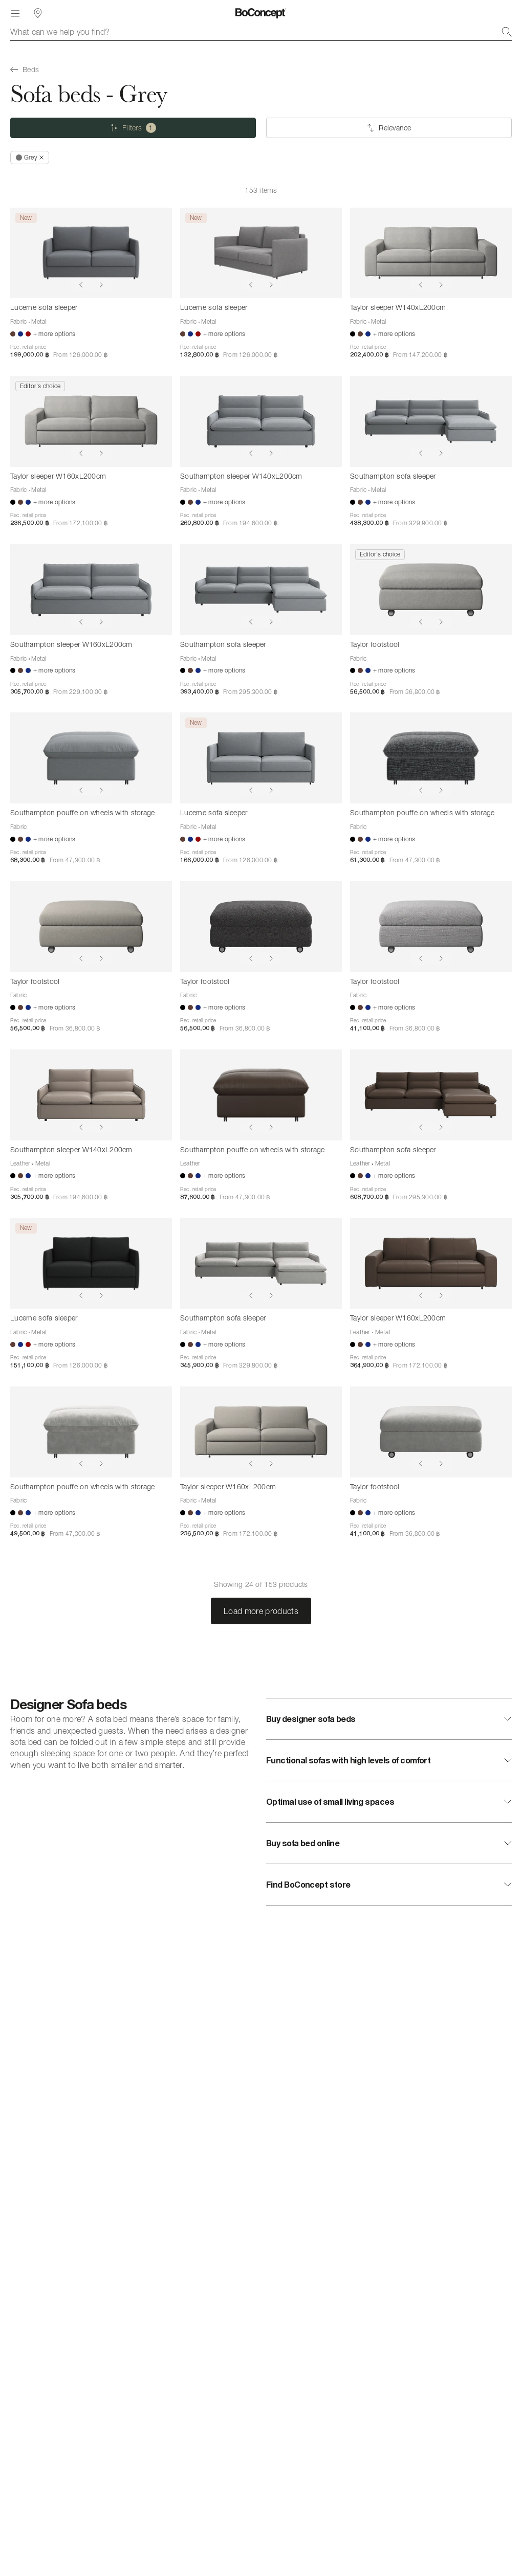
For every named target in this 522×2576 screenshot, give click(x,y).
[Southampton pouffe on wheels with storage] (91, 757)
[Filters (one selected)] (133, 128)
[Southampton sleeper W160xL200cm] (91, 589)
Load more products (261, 1611)
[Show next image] (101, 285)
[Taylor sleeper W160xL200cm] (91, 421)
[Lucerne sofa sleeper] (91, 253)
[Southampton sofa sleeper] (431, 421)
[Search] (506, 31)
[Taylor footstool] (431, 589)
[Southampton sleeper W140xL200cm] (261, 421)
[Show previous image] (81, 285)
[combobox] (261, 31)
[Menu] (15, 13)
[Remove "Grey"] (29, 157)
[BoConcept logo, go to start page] (260, 13)
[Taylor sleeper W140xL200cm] (431, 253)
